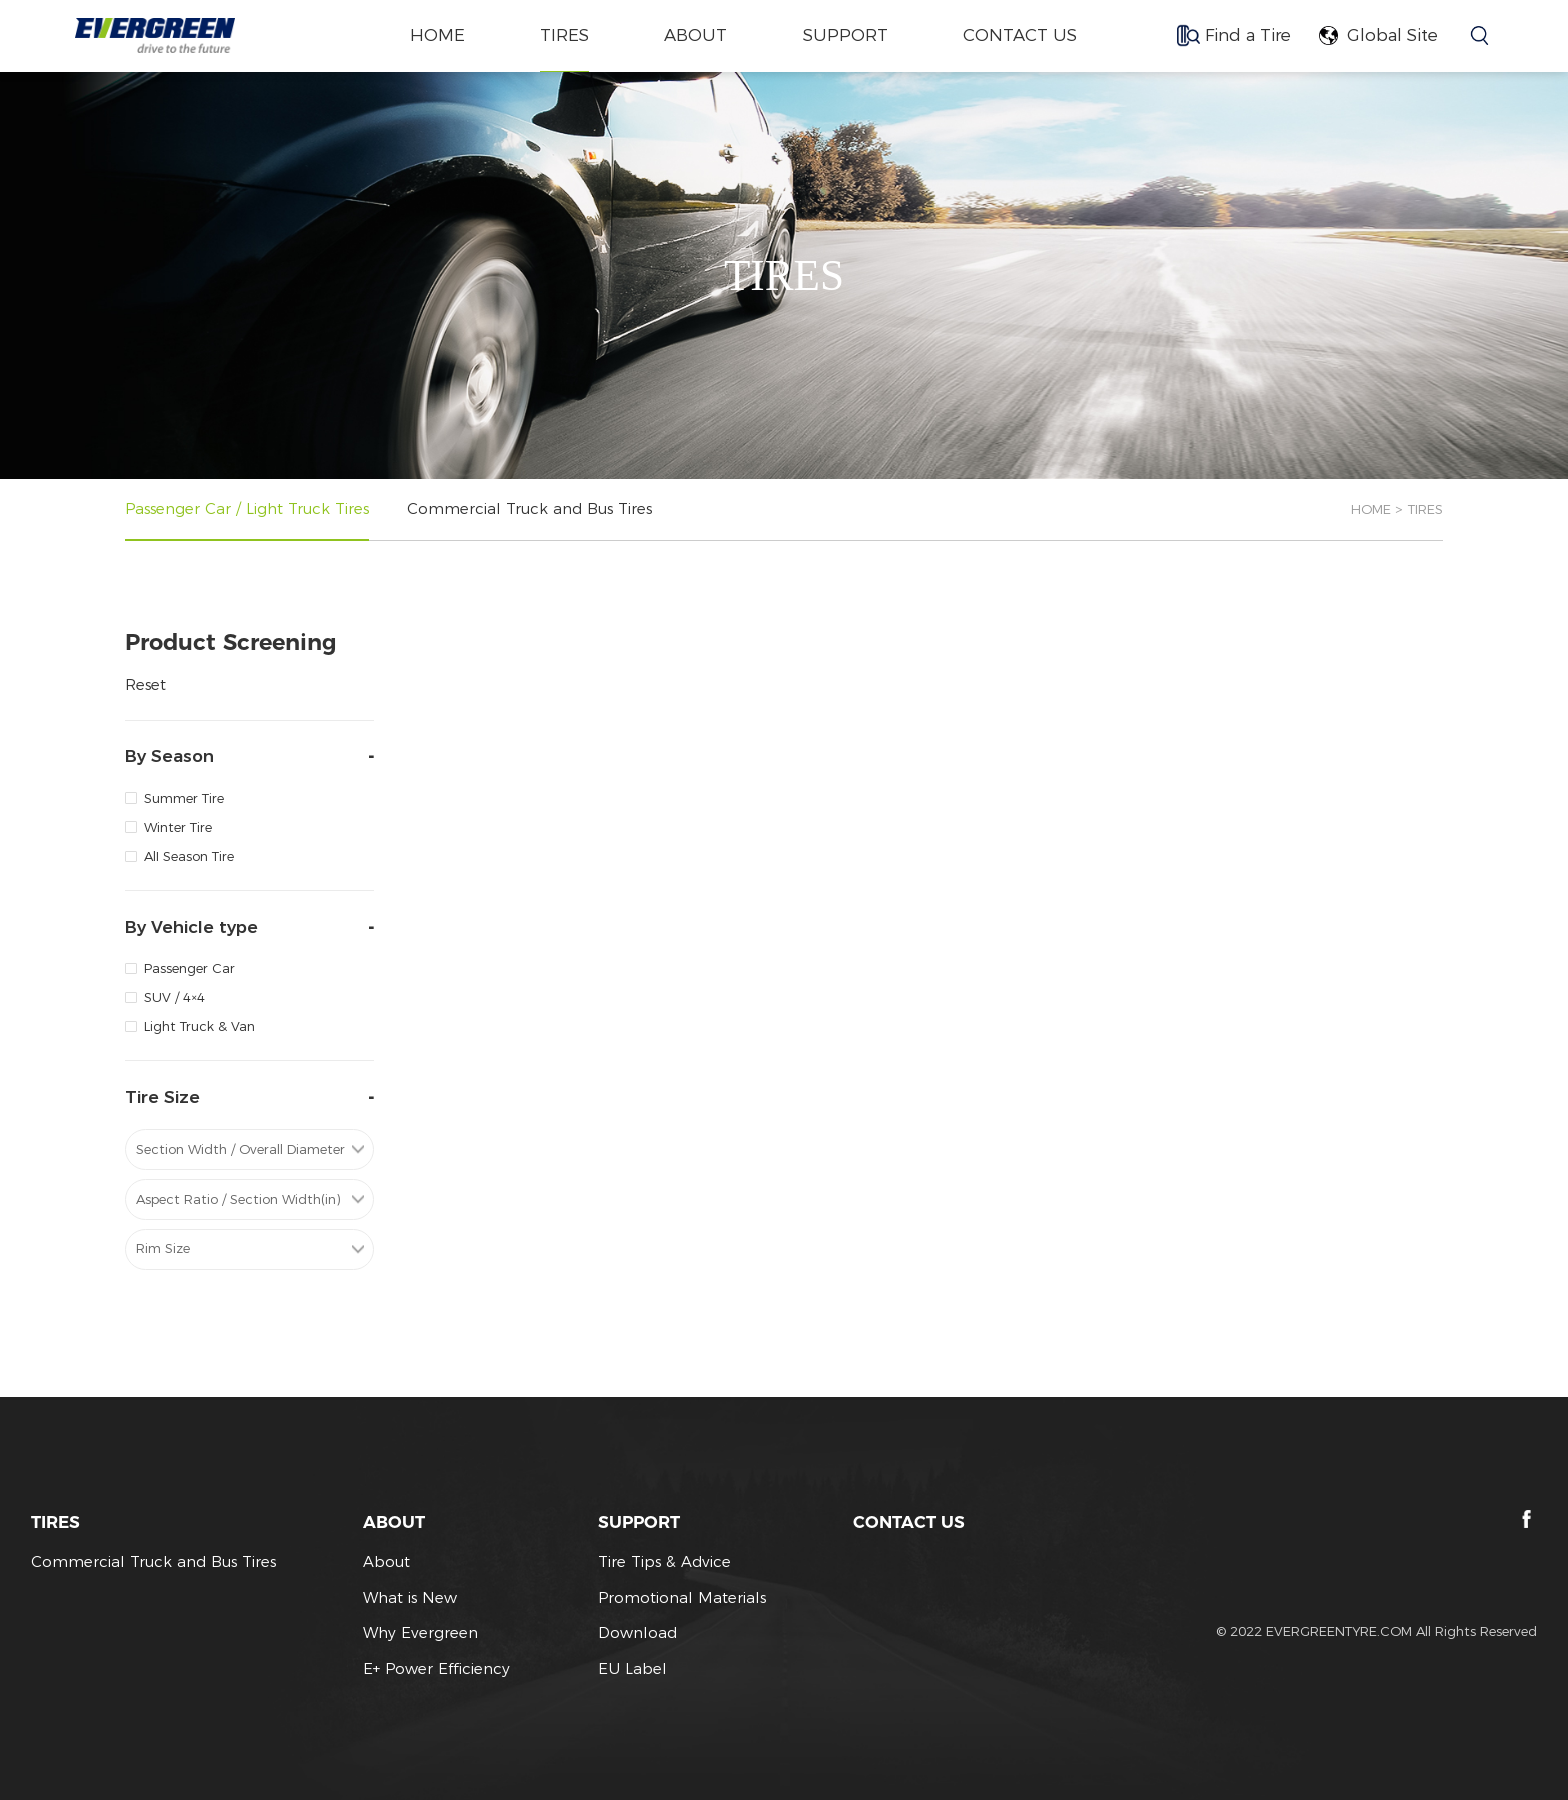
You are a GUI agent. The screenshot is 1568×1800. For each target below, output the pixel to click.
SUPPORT (845, 35)
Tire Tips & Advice (664, 1561)
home (437, 35)
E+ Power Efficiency (436, 1668)
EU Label (632, 1668)
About (386, 1561)
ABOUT (695, 35)
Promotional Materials (682, 1597)
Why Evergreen (420, 1632)
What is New (410, 1597)
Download (637, 1632)
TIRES (564, 35)
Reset (145, 684)
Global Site (1392, 35)
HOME (1371, 509)
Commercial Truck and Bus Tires (529, 508)
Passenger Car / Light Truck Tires (247, 508)
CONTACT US (1020, 35)
